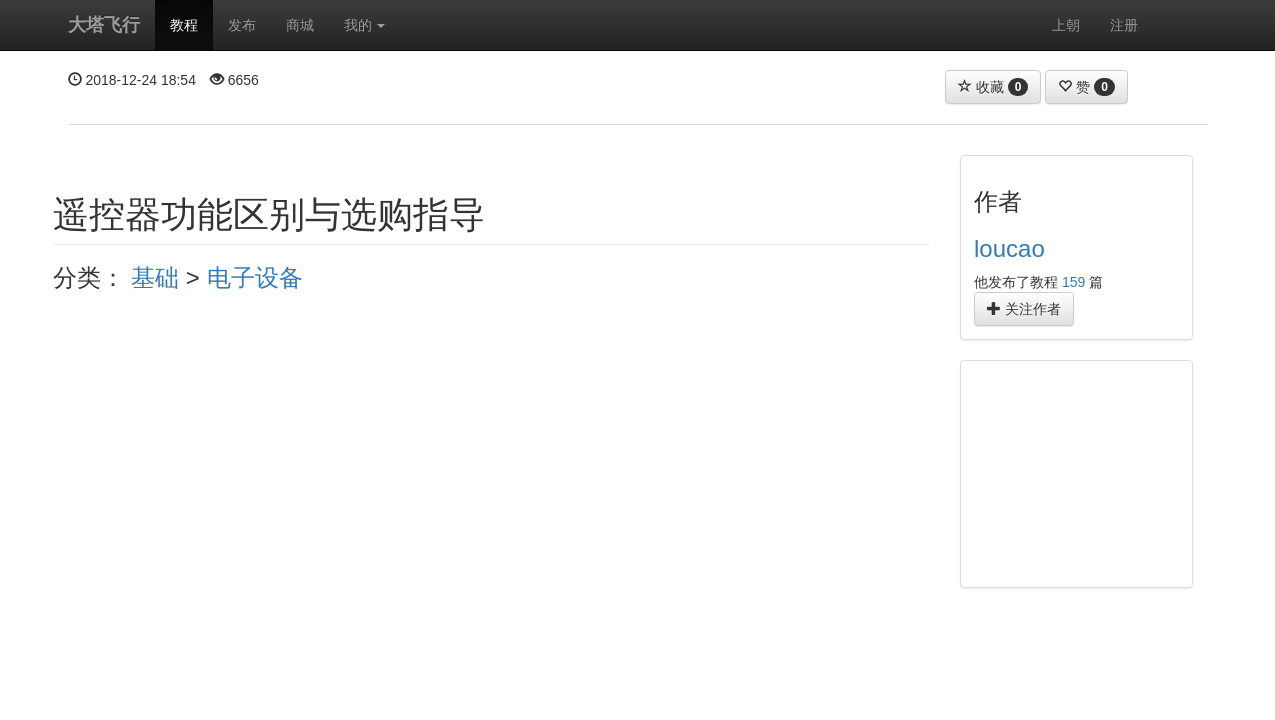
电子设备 (255, 277)
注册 (1124, 25)
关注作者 (1024, 309)
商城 (300, 25)
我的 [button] (365, 25)
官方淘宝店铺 (1028, 702)
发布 (242, 25)
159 (1073, 282)
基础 (155, 277)
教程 (184, 25)
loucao (1009, 248)
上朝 (1066, 25)
